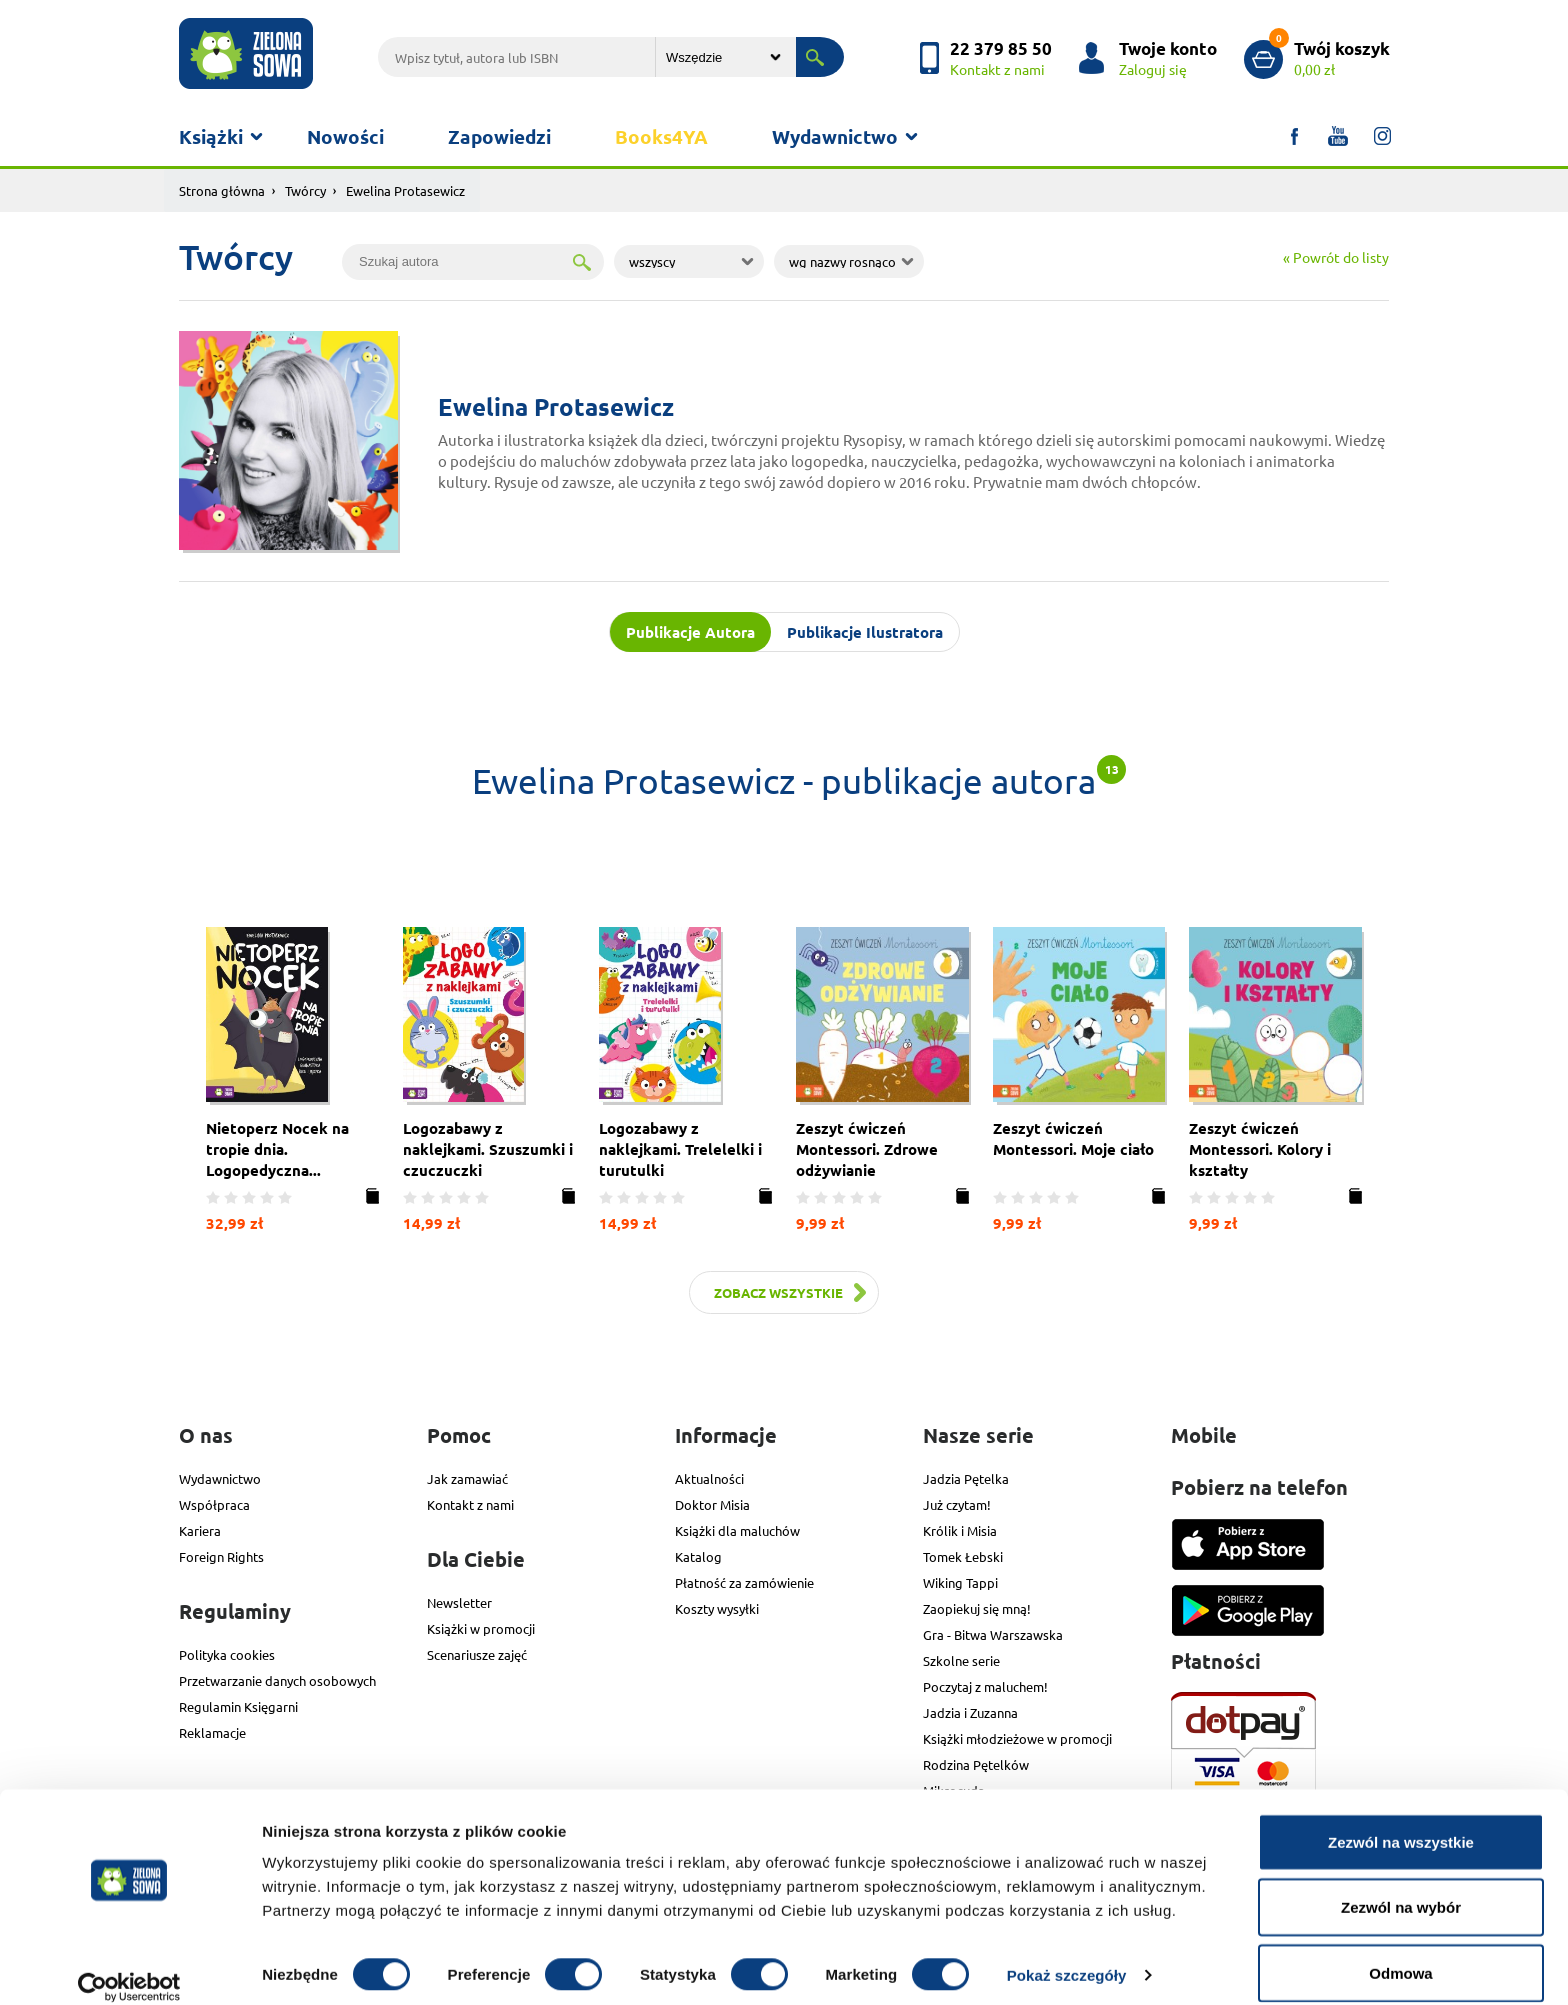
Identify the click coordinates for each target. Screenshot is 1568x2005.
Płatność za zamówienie (744, 1581)
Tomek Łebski (963, 1555)
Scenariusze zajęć (477, 1653)
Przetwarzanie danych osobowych (277, 1679)
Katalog (698, 1555)
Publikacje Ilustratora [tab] (865, 632)
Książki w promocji (481, 1627)
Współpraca (214, 1503)
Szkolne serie (961, 1659)
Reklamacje (212, 1731)
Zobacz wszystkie (778, 1291)
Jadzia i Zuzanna (970, 1711)
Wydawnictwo (835, 136)
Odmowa (1400, 1951)
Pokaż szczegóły (1067, 1953)
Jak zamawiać (467, 1477)
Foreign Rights (221, 1555)
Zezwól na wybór (1401, 1886)
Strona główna (222, 190)
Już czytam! (957, 1503)
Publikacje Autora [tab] (690, 632)
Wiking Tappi (960, 1581)
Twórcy (305, 190)
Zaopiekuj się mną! (977, 1607)
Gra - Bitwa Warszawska (993, 1633)
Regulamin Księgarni (238, 1705)
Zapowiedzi (499, 136)
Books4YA (661, 136)
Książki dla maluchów (737, 1529)
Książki (211, 136)
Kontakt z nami (470, 1503)
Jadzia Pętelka (966, 1477)
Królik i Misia (960, 1529)
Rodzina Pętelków (976, 1763)
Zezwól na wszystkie (1401, 1820)
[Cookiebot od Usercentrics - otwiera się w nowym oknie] (129, 1966)
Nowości (345, 136)
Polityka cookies (227, 1653)
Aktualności (709, 1477)
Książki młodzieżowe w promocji (1017, 1737)
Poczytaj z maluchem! (985, 1685)
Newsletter (459, 1601)
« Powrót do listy (1336, 257)
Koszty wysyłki (717, 1607)
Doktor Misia (712, 1503)
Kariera (200, 1529)
